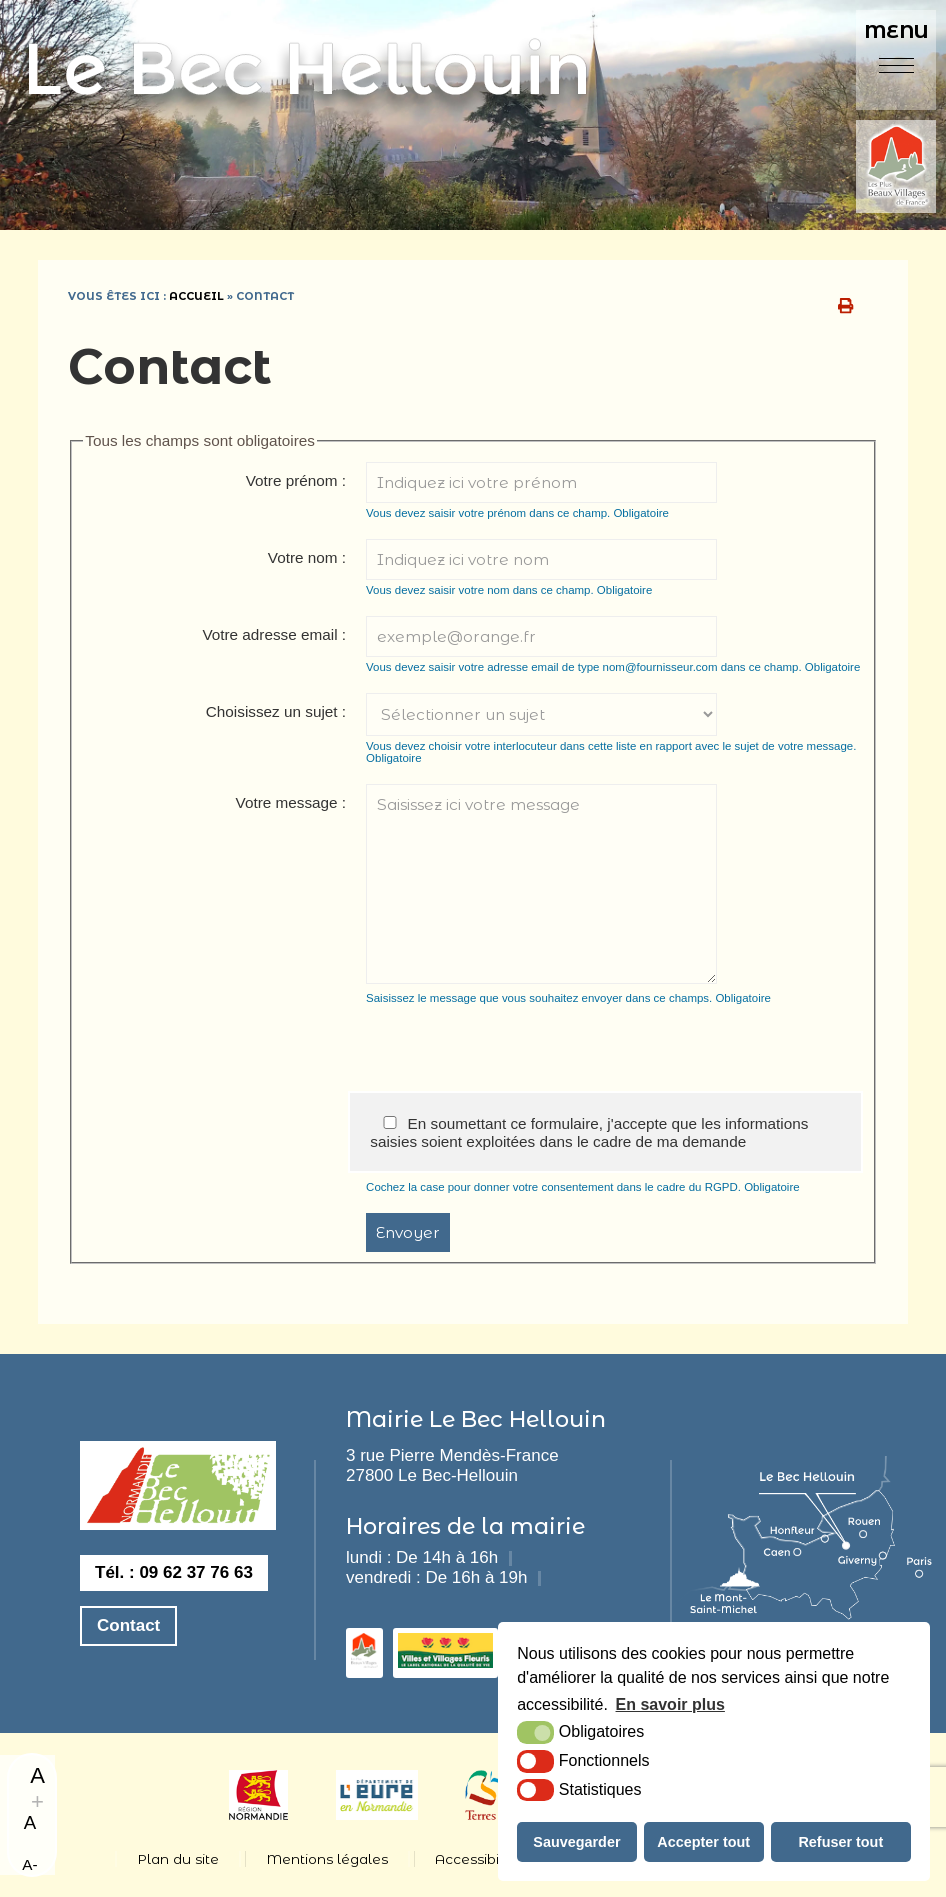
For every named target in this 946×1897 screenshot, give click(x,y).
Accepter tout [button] (703, 1842)
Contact (128, 1625)
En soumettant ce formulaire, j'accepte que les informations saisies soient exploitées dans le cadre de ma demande (589, 1132)
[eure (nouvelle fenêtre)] (377, 1814)
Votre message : (291, 802)
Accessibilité (477, 1859)
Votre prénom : (296, 480)
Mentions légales (327, 1859)
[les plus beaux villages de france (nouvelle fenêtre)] (364, 1662)
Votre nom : (307, 557)
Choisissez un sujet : (276, 711)
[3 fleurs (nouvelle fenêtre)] (445, 1662)
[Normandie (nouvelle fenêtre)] (258, 1814)
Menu (896, 31)
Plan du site (178, 1859)
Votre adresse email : (274, 634)
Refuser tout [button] (840, 1842)
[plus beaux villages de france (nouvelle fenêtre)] (896, 169)
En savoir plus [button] (670, 1704)
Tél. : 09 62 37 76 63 (174, 1572)
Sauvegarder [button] (576, 1842)
